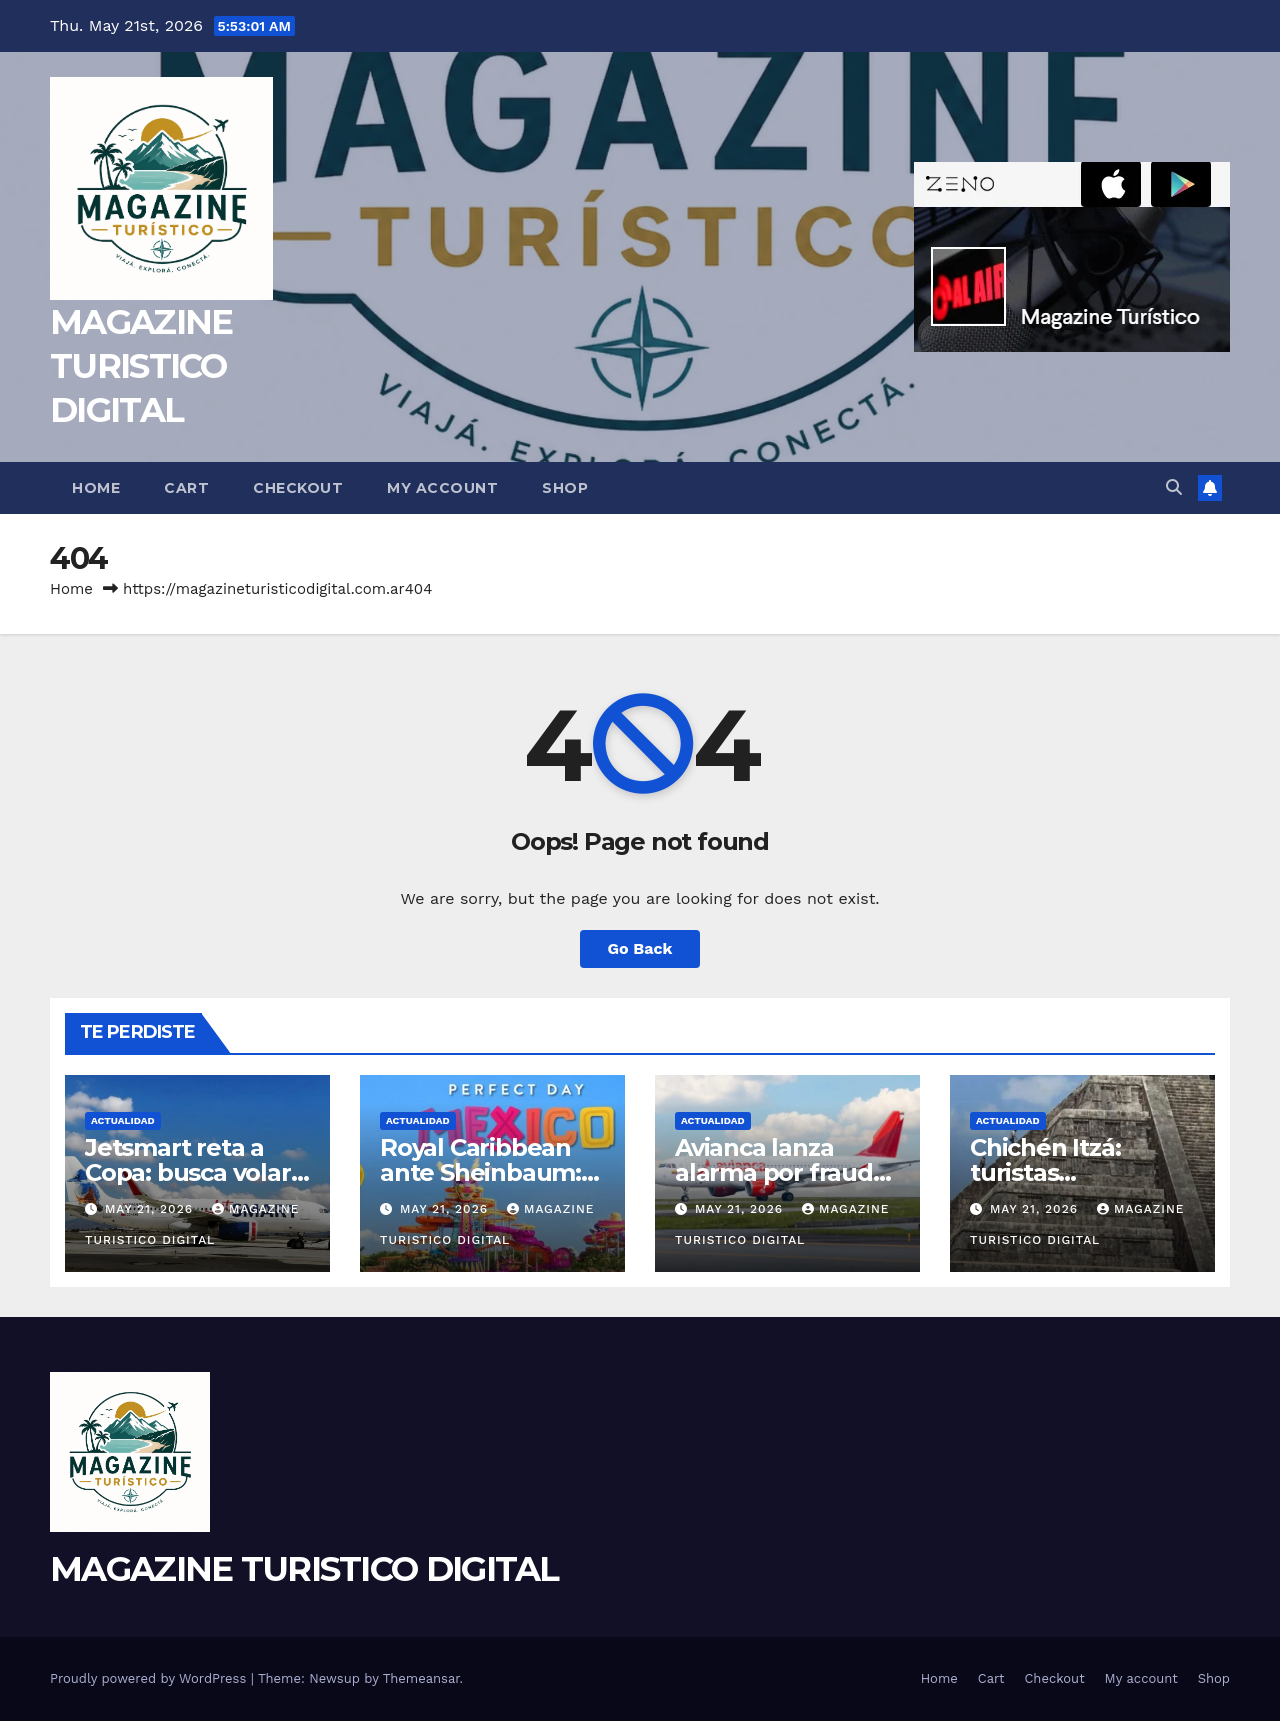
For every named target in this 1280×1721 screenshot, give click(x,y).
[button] (1174, 487)
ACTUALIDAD (123, 1120)
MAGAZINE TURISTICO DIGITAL (141, 366)
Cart (186, 488)
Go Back (640, 948)
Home (96, 488)
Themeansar (421, 1678)
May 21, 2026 (151, 1209)
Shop (565, 488)
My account (442, 488)
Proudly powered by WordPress (150, 1678)
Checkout (298, 488)
